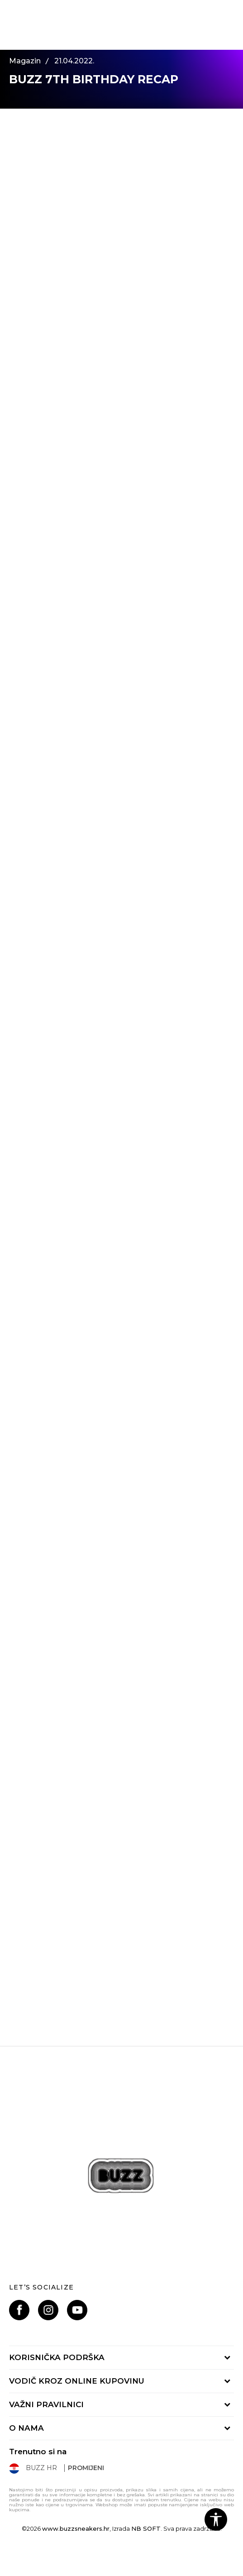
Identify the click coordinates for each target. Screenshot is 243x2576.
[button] (216, 2519)
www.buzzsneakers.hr (76, 2528)
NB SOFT (146, 2528)
